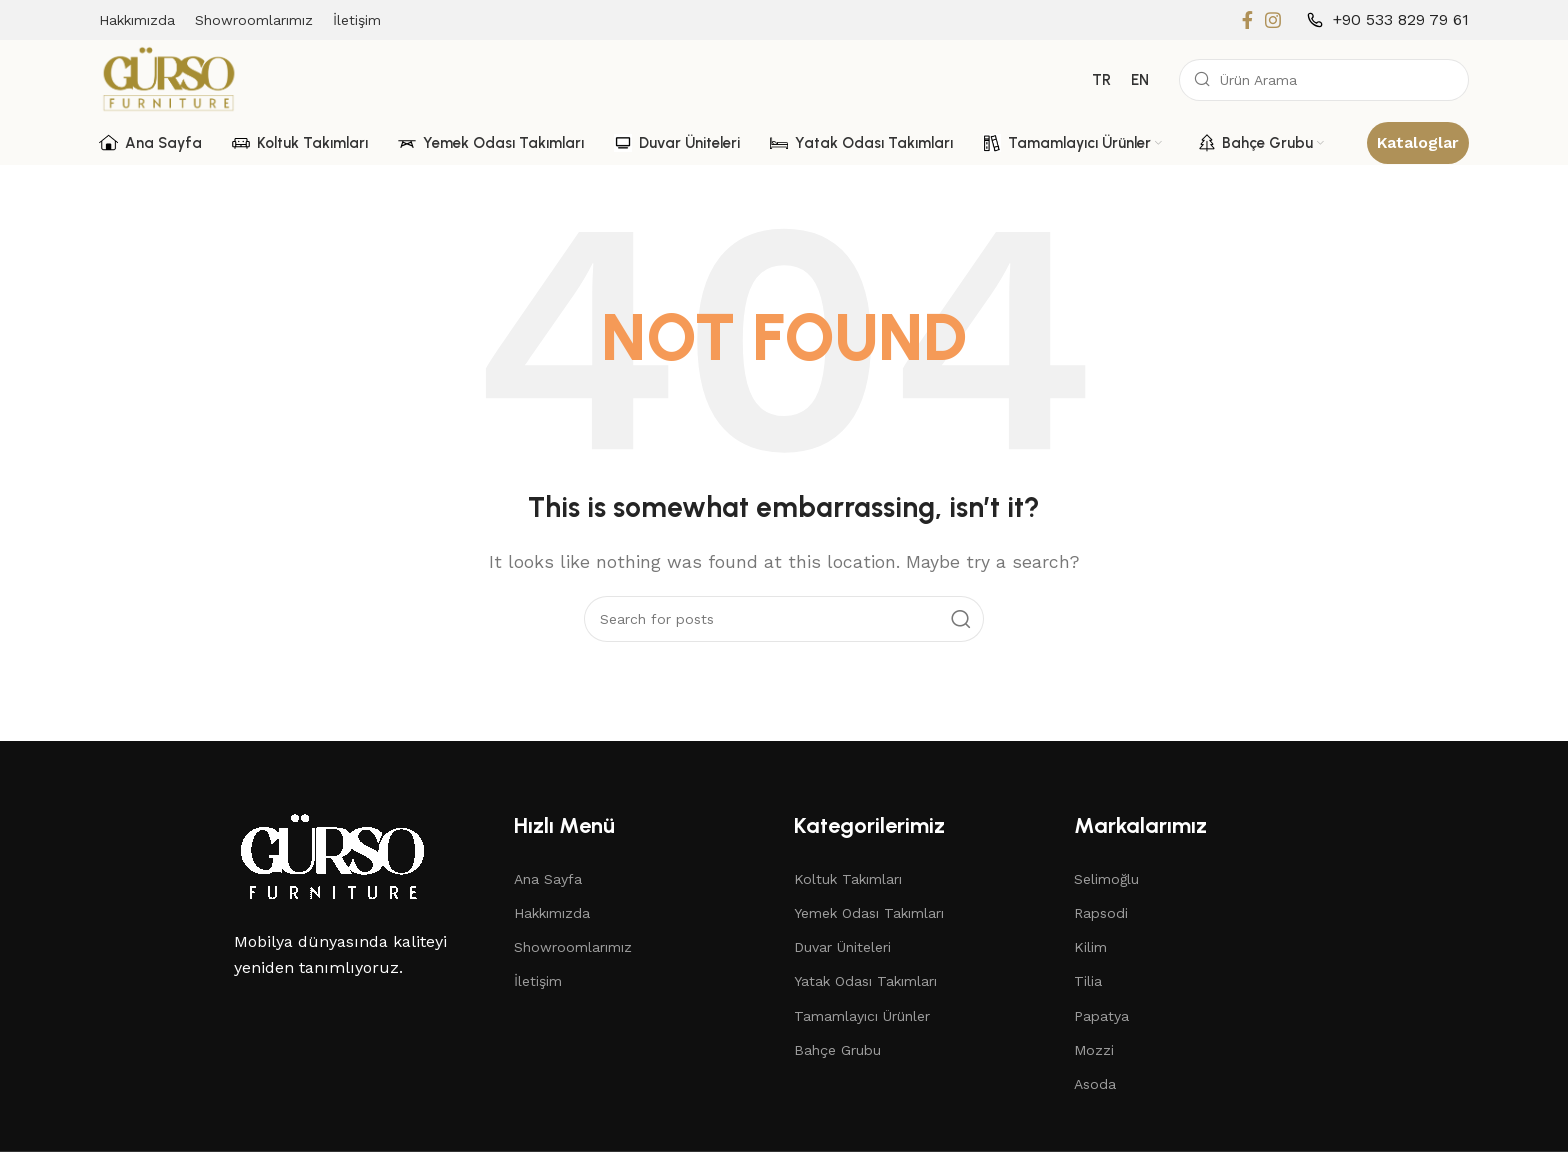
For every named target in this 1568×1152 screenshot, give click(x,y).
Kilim (1090, 947)
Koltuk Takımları (848, 879)
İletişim (538, 981)
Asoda (1095, 1084)
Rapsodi (1101, 913)
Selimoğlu (1106, 879)
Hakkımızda (552, 913)
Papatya (1101, 1016)
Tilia (1088, 981)
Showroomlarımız (573, 947)
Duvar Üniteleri (842, 947)
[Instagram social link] (1273, 20)
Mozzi (1094, 1050)
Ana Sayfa (548, 879)
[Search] (1324, 80)
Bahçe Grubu (837, 1050)
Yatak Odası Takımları (865, 981)
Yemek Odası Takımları (869, 913)
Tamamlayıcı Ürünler (862, 1016)
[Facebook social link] (1247, 20)
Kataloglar (1418, 142)
